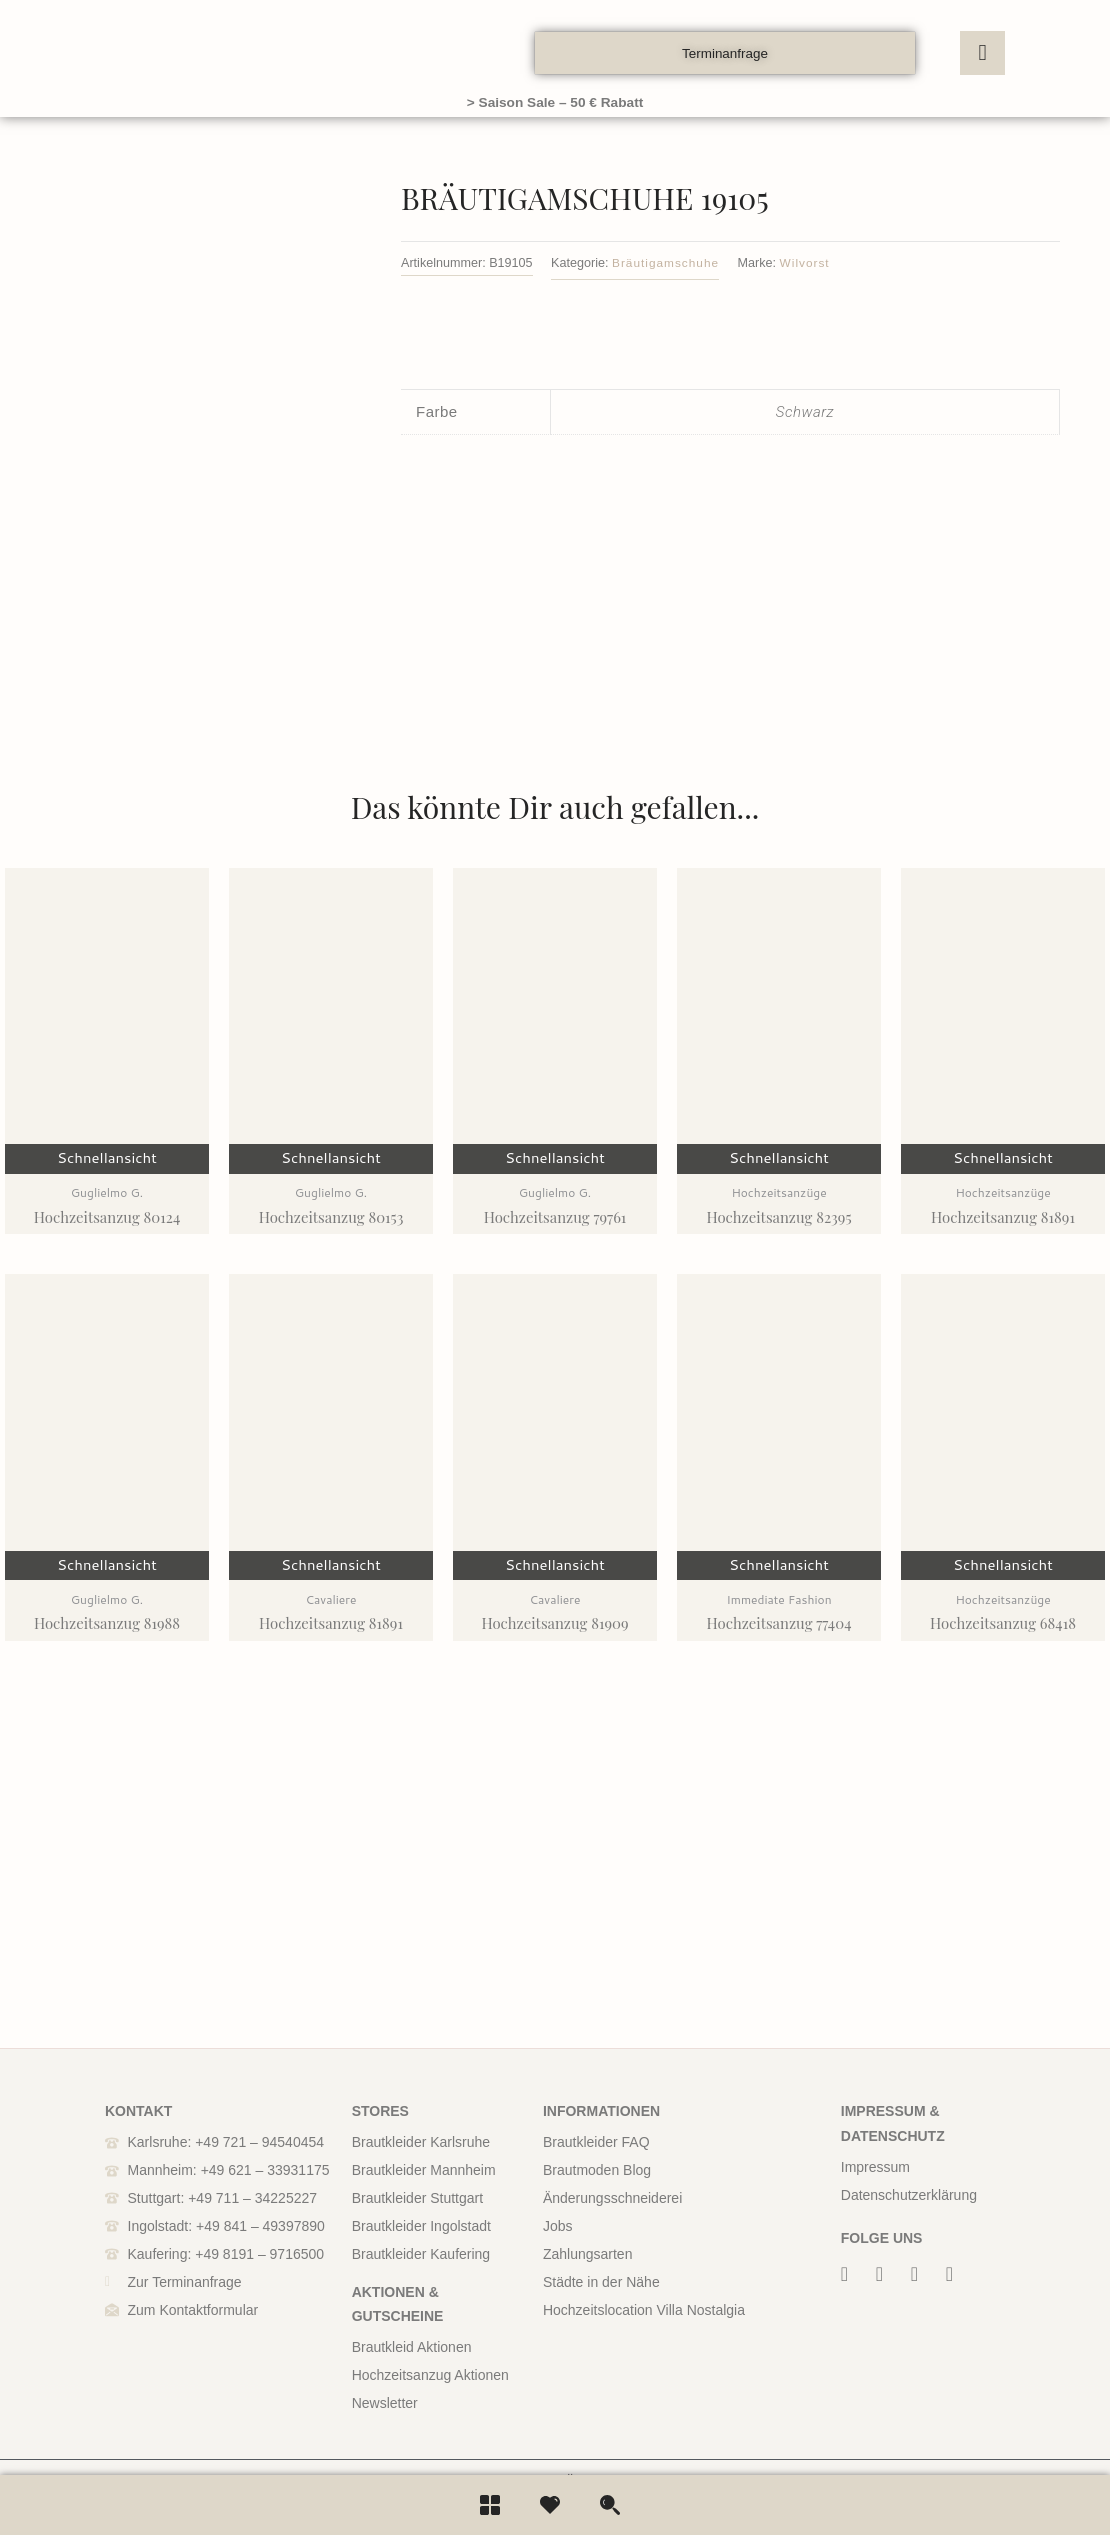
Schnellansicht (107, 1293)
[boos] (195, 53)
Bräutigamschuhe (668, 260)
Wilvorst (812, 260)
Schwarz (805, 405)
